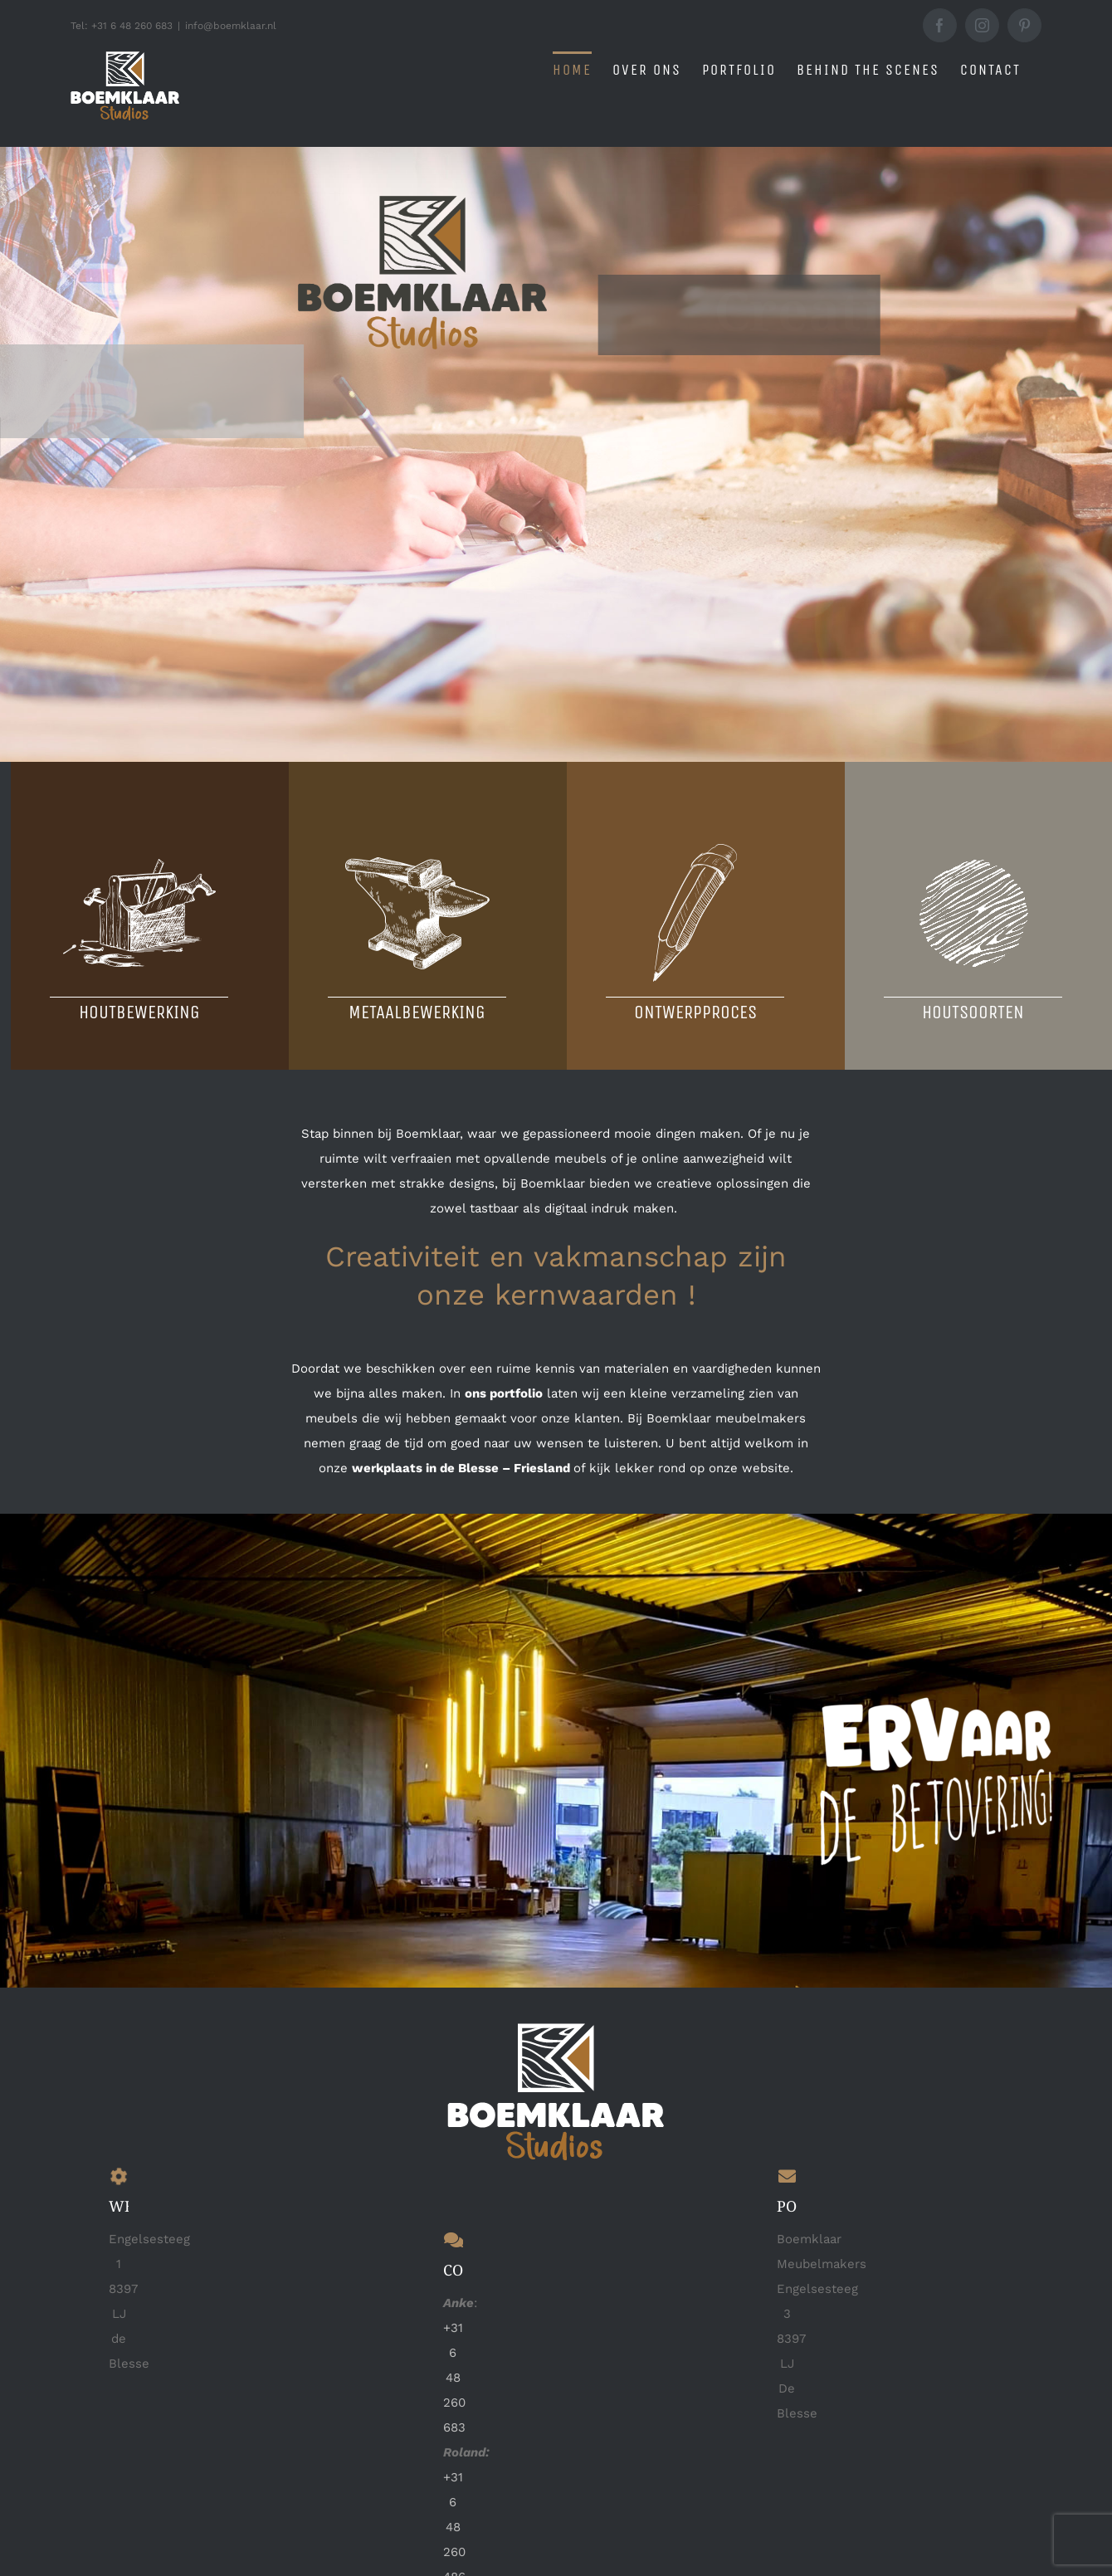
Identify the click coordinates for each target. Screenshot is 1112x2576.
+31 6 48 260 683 (454, 2377)
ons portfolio (504, 1392)
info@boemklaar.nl (230, 26)
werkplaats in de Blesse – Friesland (461, 1467)
